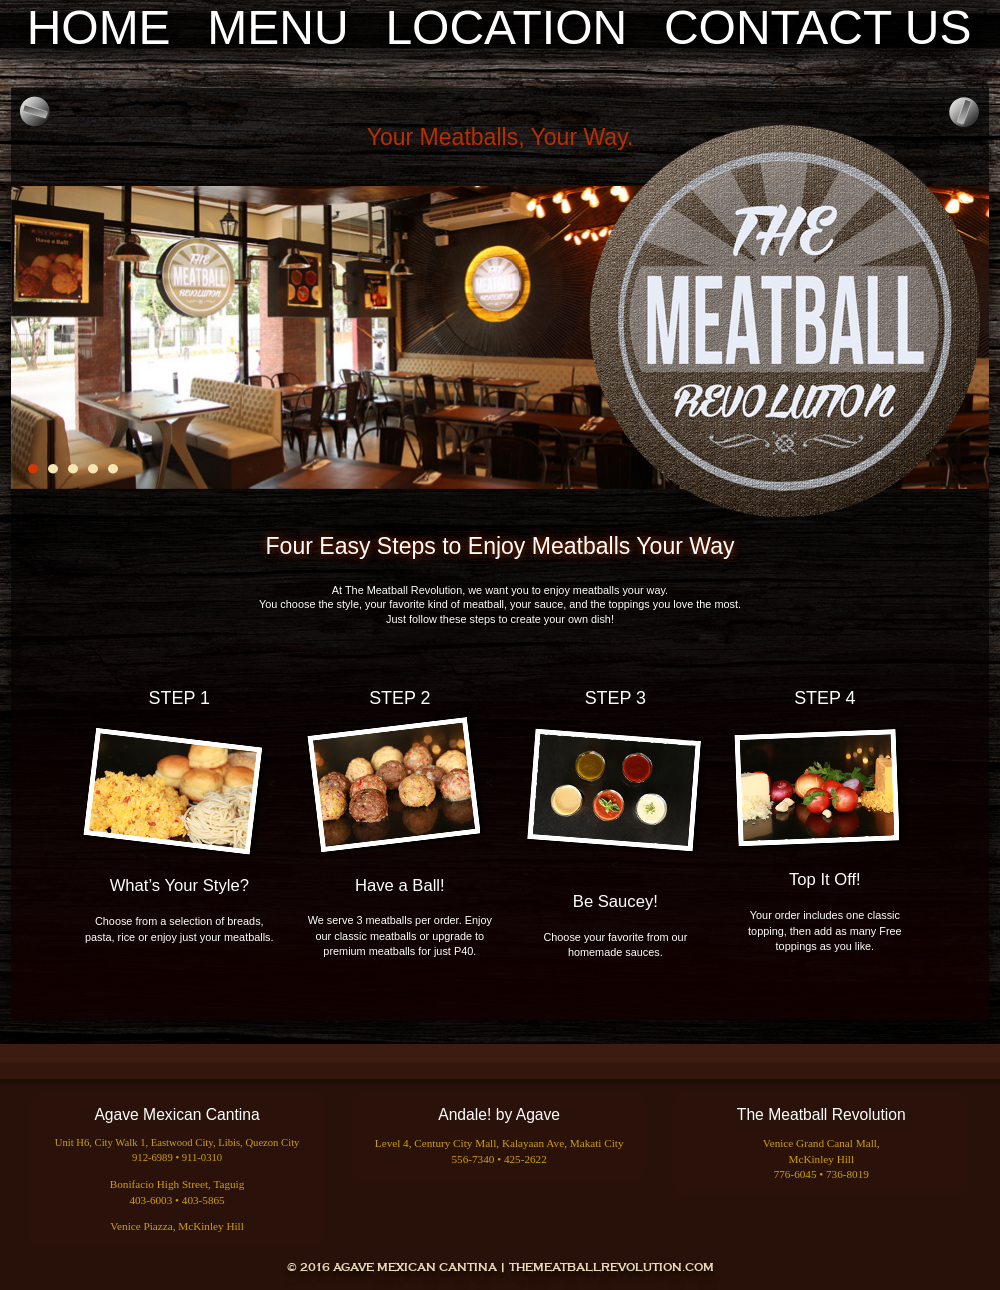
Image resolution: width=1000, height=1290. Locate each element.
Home (99, 27)
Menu (277, 27)
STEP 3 (615, 698)
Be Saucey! (615, 901)
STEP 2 (399, 698)
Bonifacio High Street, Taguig (177, 1184)
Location (506, 27)
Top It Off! (825, 879)
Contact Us (818, 27)
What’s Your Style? (179, 885)
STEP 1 (179, 698)
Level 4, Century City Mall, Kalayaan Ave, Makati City (499, 1143)
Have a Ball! (400, 885)
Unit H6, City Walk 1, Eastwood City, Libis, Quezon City (177, 1142)
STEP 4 (824, 698)
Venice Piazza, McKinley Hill (177, 1226)
